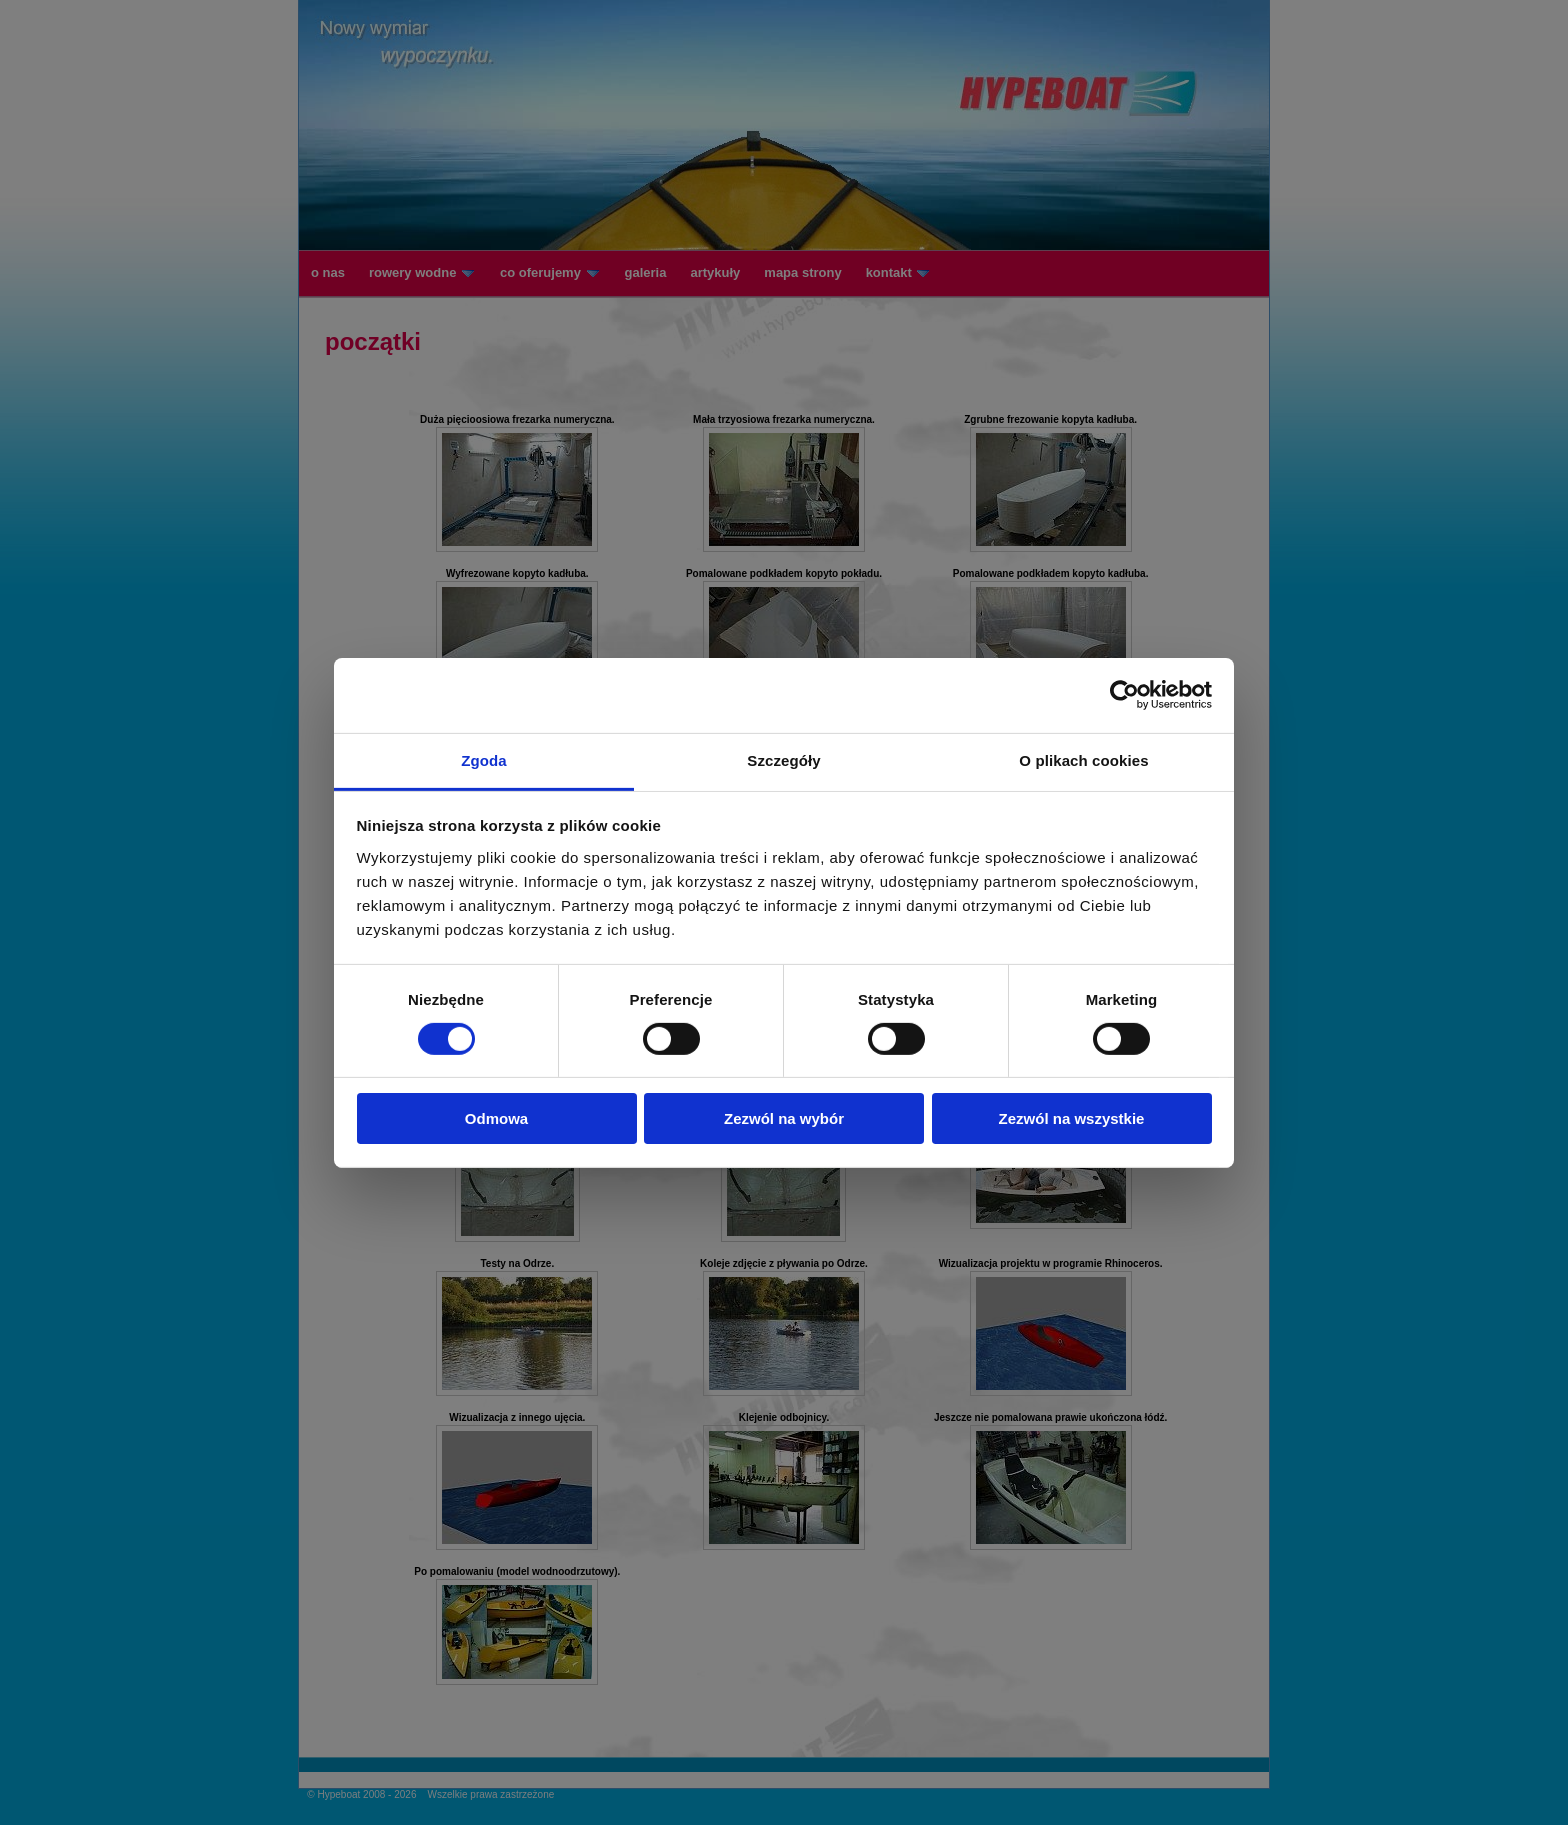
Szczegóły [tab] (783, 759)
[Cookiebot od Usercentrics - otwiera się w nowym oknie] (1124, 695)
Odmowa (496, 1118)
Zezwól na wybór (784, 1118)
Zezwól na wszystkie (1072, 1118)
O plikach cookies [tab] (1083, 759)
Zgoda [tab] (484, 759)
